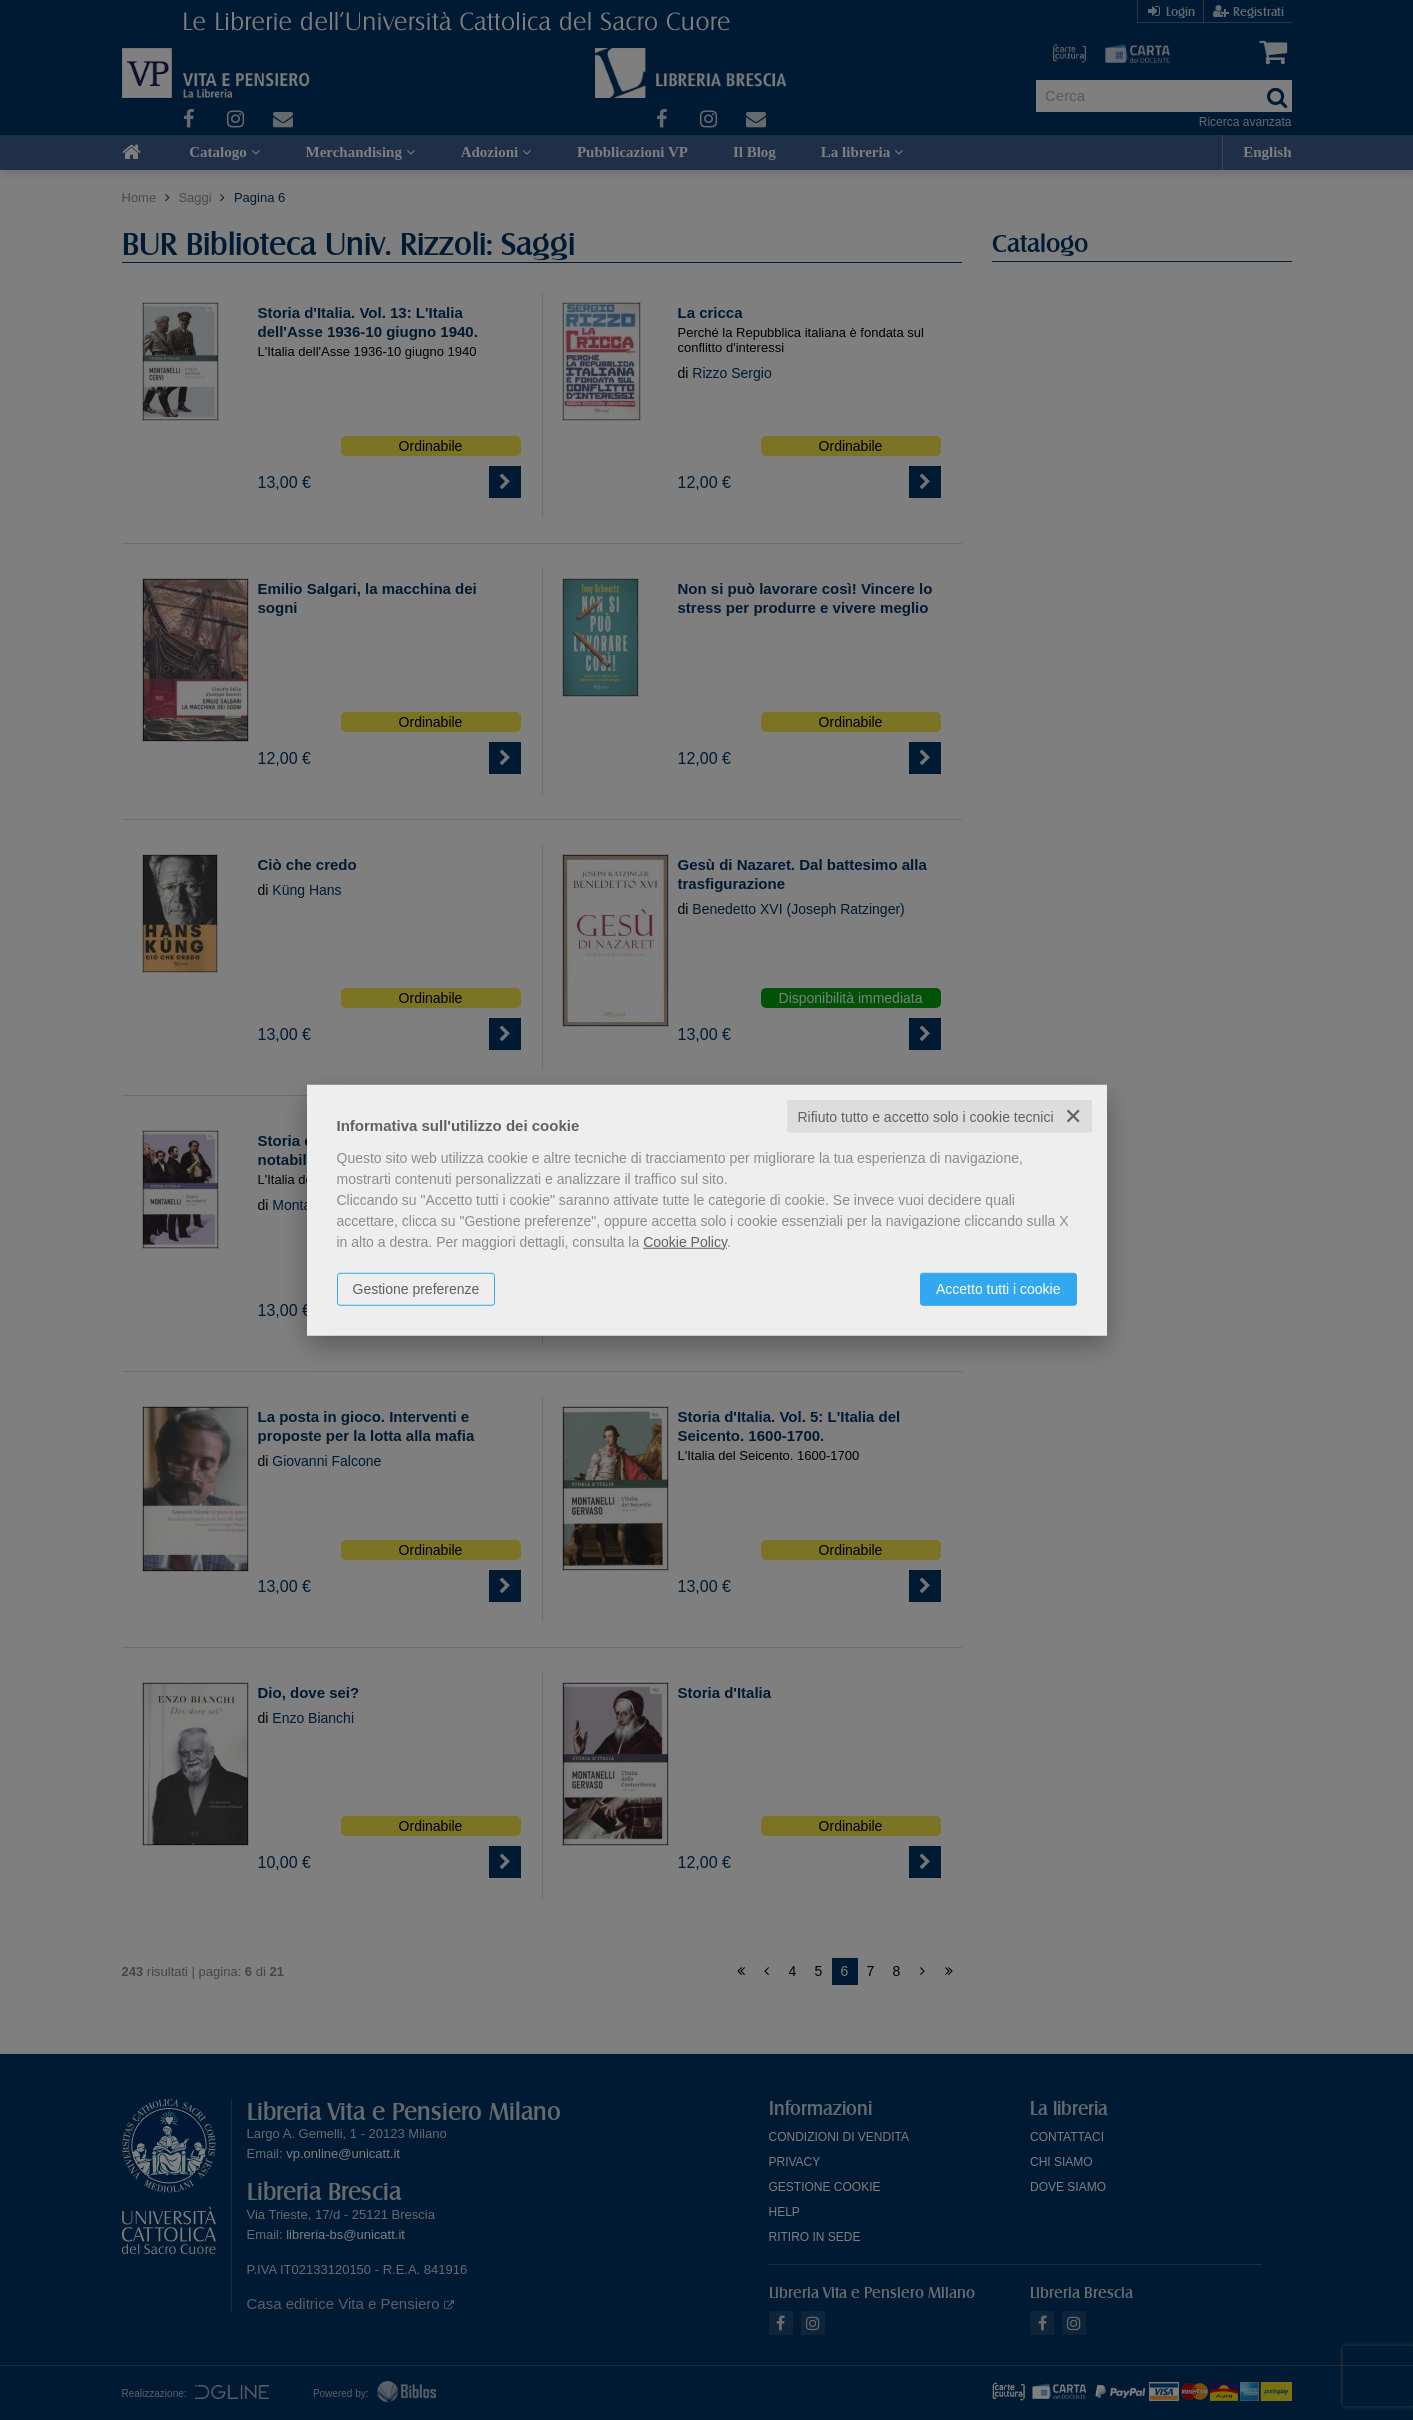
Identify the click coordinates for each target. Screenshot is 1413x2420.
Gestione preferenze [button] (416, 1288)
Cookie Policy (685, 1241)
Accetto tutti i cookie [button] (998, 1288)
